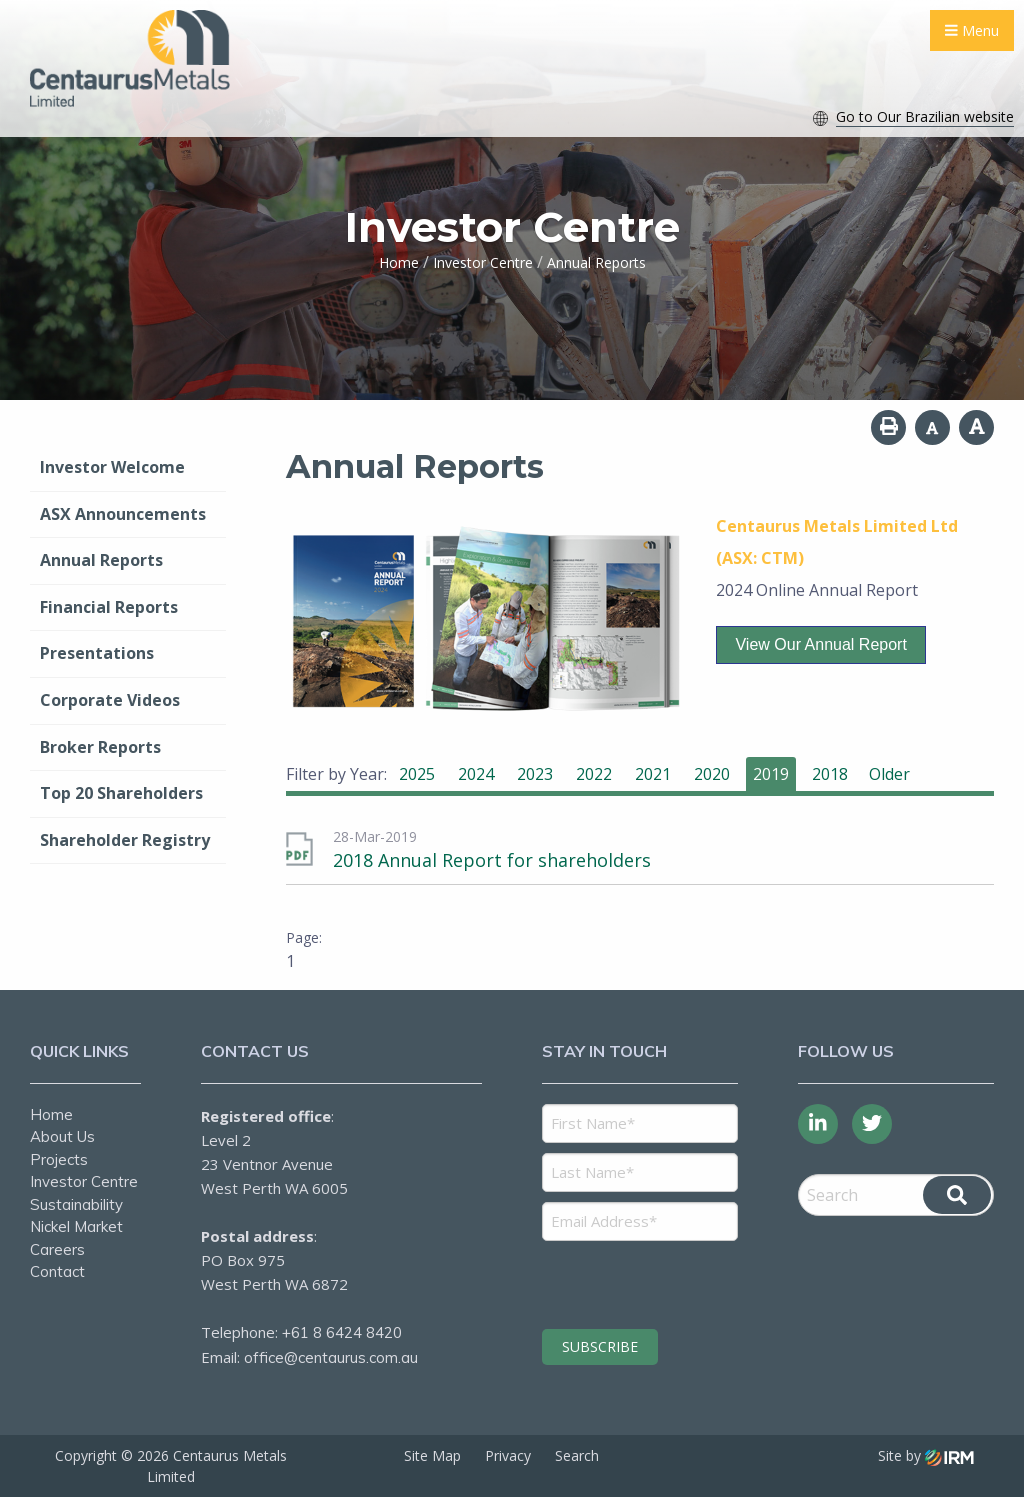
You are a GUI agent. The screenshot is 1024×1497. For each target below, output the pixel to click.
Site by (926, 1455)
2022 (594, 774)
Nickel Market (76, 1226)
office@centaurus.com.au (331, 1357)
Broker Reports (100, 747)
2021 (653, 774)
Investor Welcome (112, 467)
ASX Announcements (123, 514)
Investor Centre (84, 1181)
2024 (476, 774)
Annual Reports (101, 560)
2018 (830, 774)
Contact (57, 1271)
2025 (417, 774)
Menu (972, 30)
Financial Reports (109, 607)
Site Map (432, 1455)
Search (577, 1455)
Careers (57, 1249)
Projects (59, 1159)
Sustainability (76, 1204)
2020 (712, 774)
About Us (62, 1136)
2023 (535, 774)
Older (889, 774)
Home (51, 1114)
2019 (771, 774)
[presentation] (663, 1282)
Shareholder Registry (125, 840)
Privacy (508, 1455)
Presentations (97, 653)
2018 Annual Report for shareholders (492, 860)
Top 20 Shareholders (121, 793)
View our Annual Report (820, 644)
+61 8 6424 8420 (342, 1332)
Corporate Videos (110, 700)
